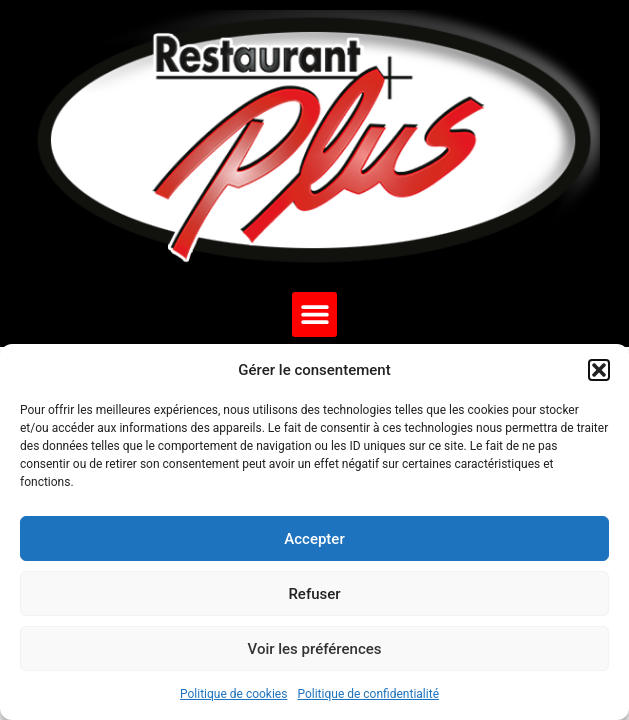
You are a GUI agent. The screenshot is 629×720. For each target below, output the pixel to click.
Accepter (314, 539)
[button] (599, 370)
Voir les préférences (315, 649)
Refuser (314, 594)
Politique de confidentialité (368, 694)
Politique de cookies (233, 694)
